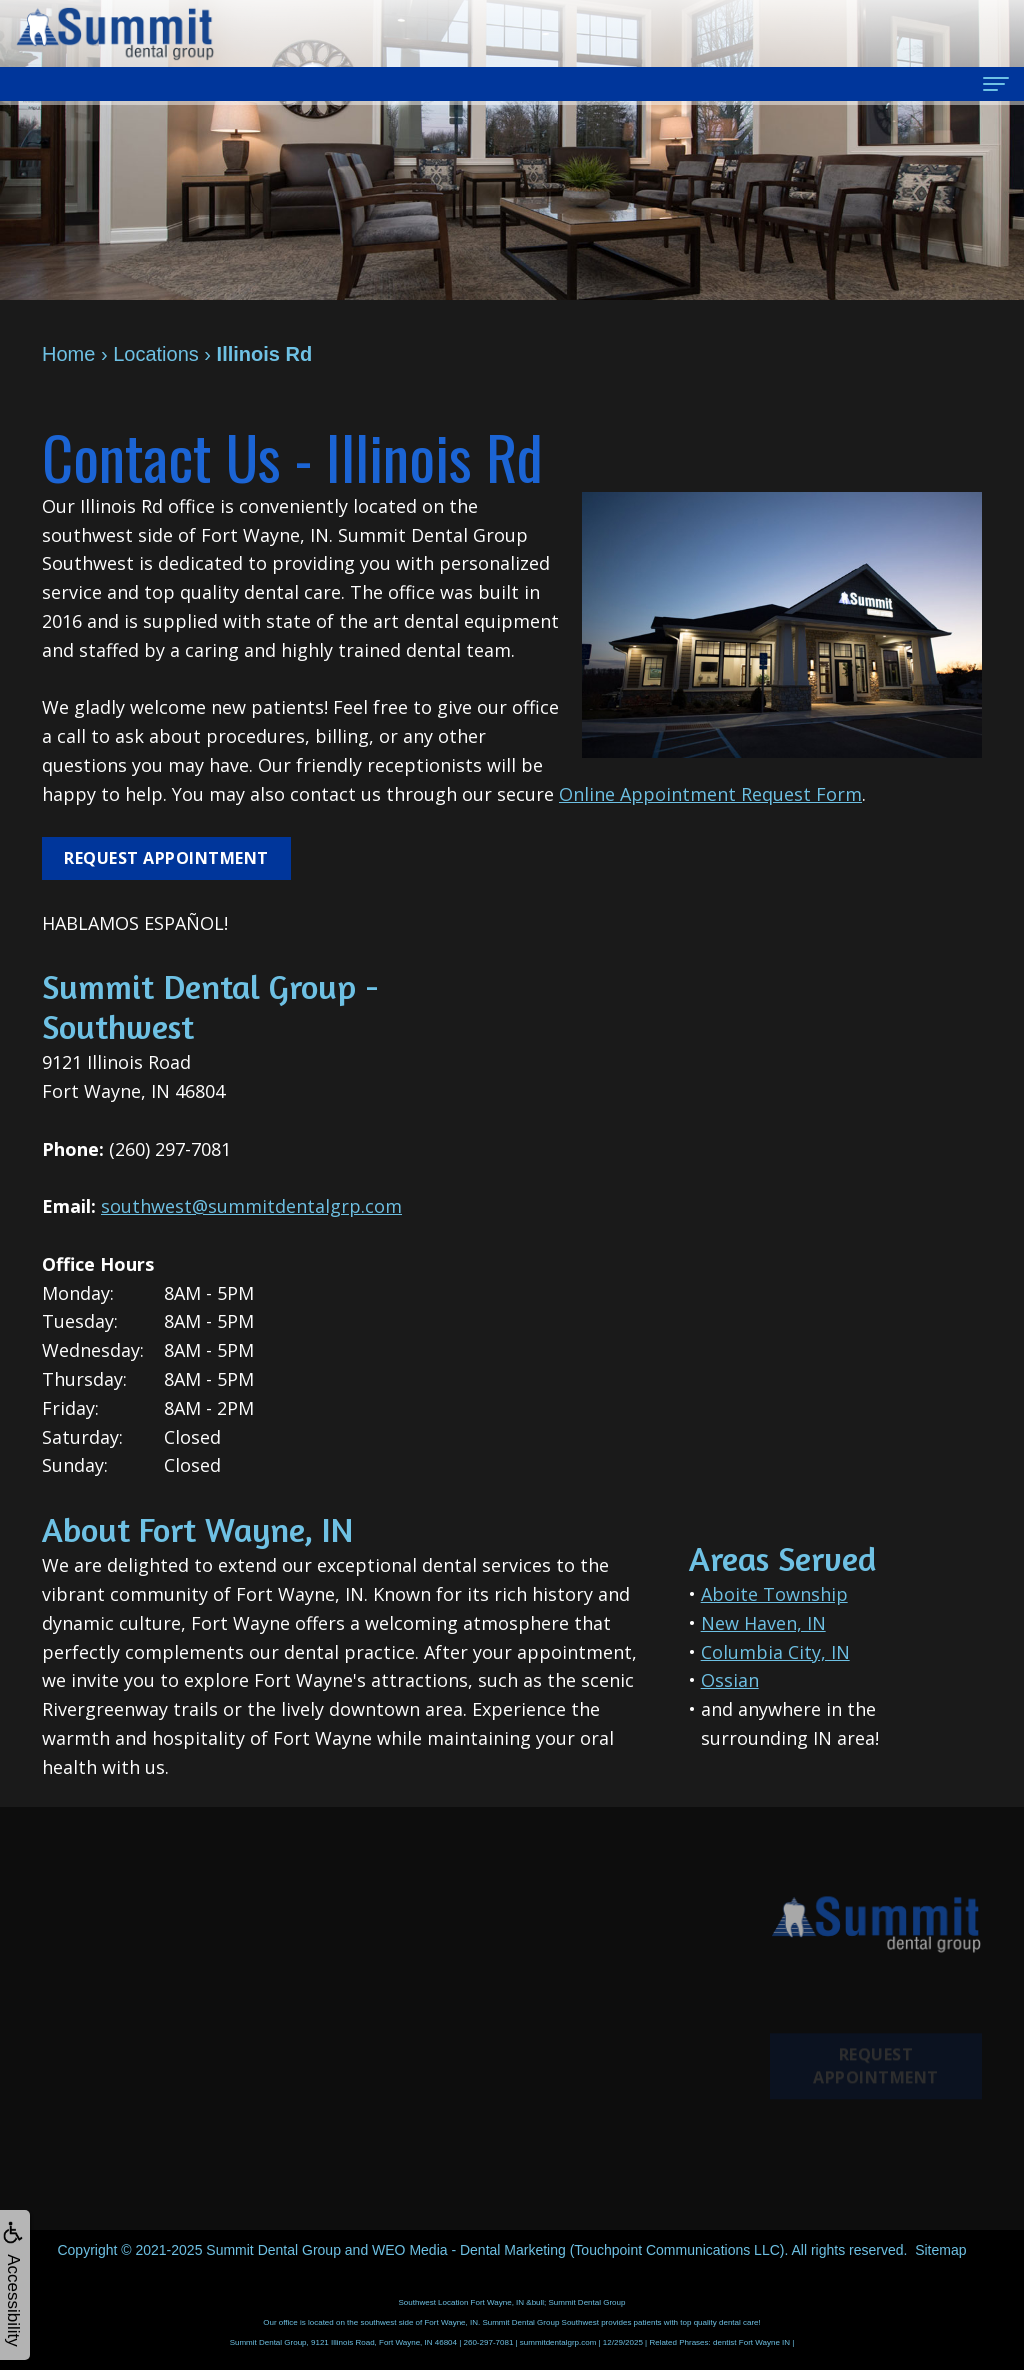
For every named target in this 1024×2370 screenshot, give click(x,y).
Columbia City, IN (775, 1652)
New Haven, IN (763, 1623)
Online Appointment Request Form (710, 794)
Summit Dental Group (273, 2250)
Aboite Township (774, 1594)
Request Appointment (166, 858)
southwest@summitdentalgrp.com (251, 1206)
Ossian (730, 1680)
